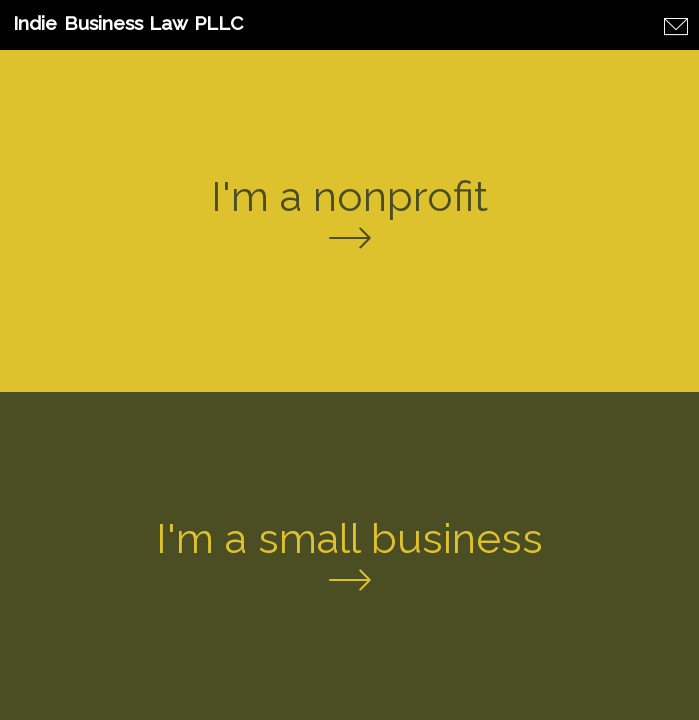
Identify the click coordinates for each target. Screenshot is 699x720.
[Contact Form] (678, 28)
